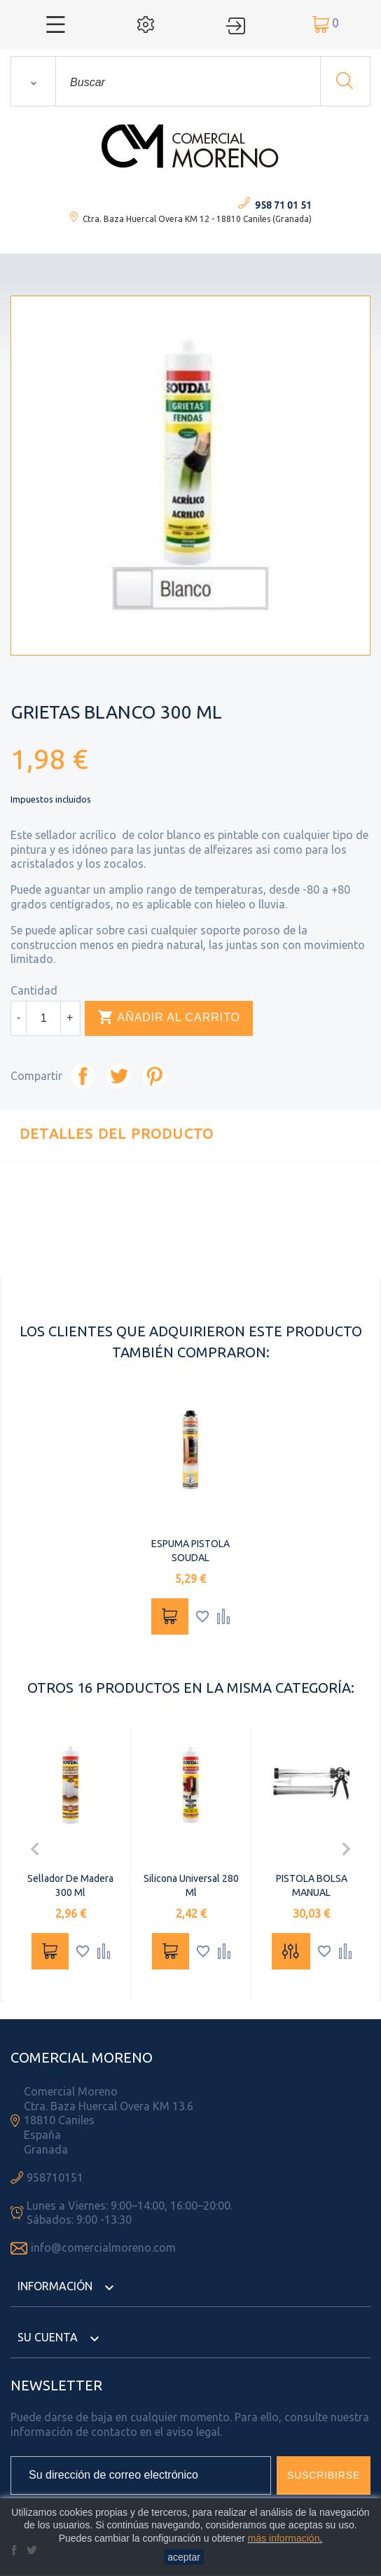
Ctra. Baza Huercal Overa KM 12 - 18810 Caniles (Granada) (197, 218)
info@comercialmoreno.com (103, 2247)
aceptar (183, 2557)
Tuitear (118, 1076)
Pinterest (154, 1076)
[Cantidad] (43, 1018)
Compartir (83, 1076)
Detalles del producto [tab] (117, 1134)
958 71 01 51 (283, 205)
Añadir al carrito (168, 1018)
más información (284, 2538)
